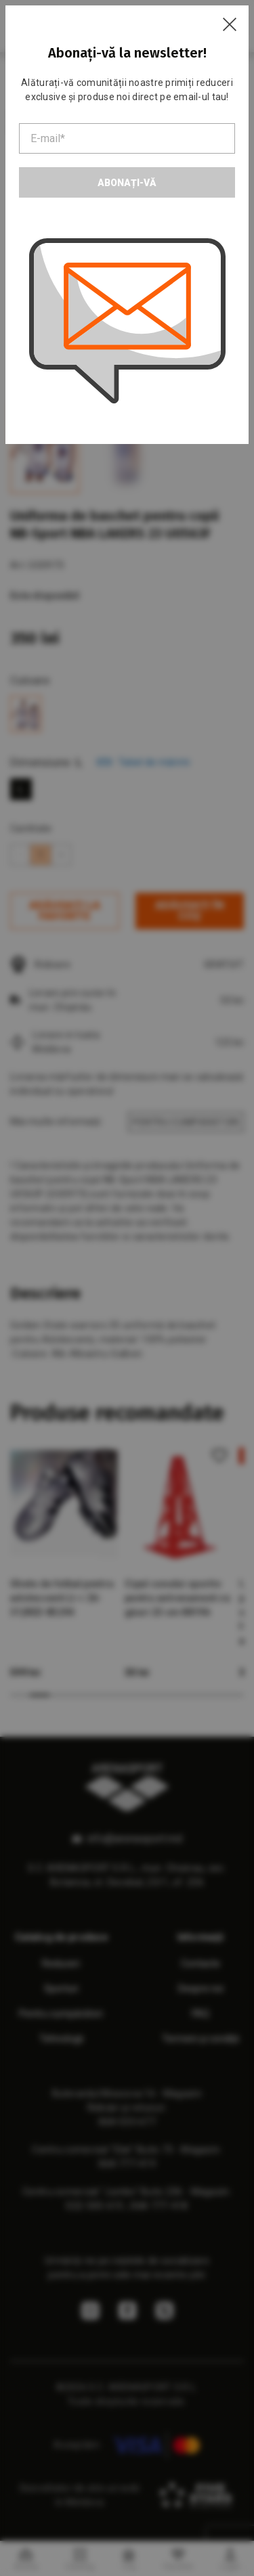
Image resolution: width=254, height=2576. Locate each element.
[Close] (229, 24)
